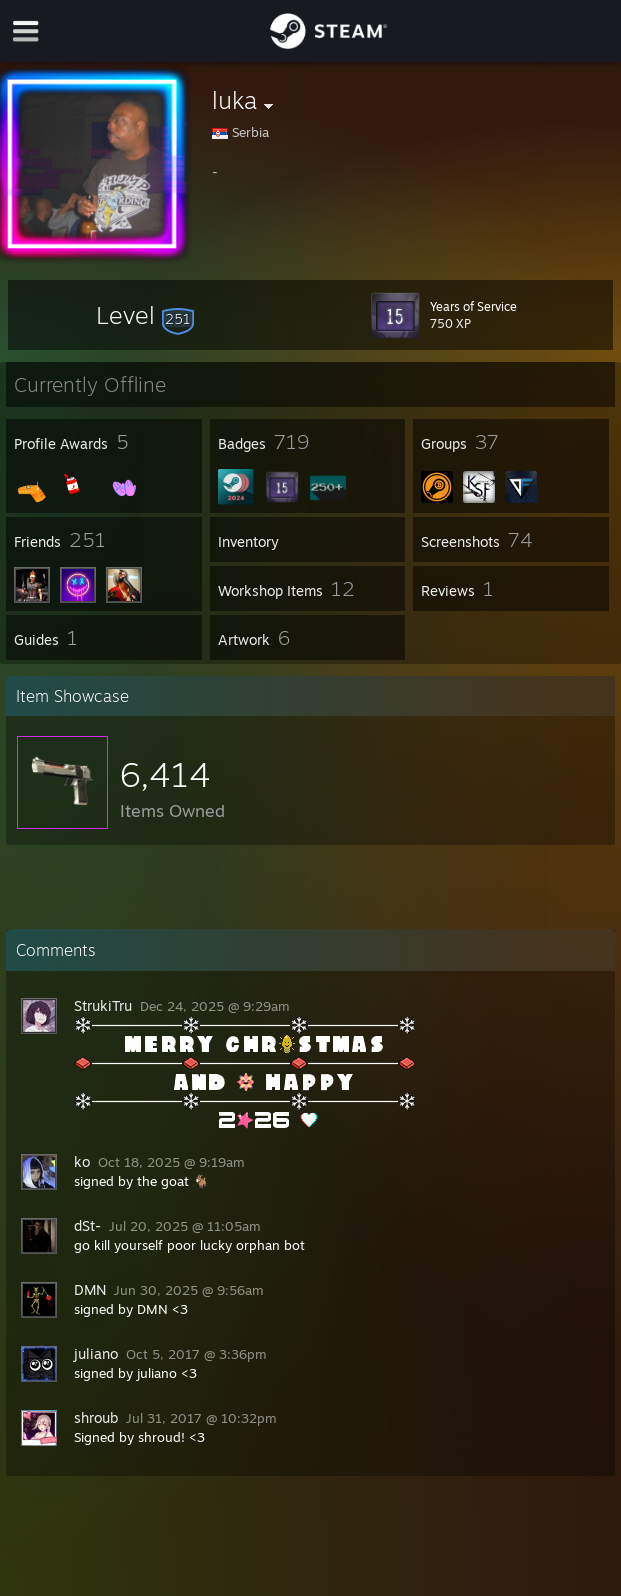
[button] (145, 315)
